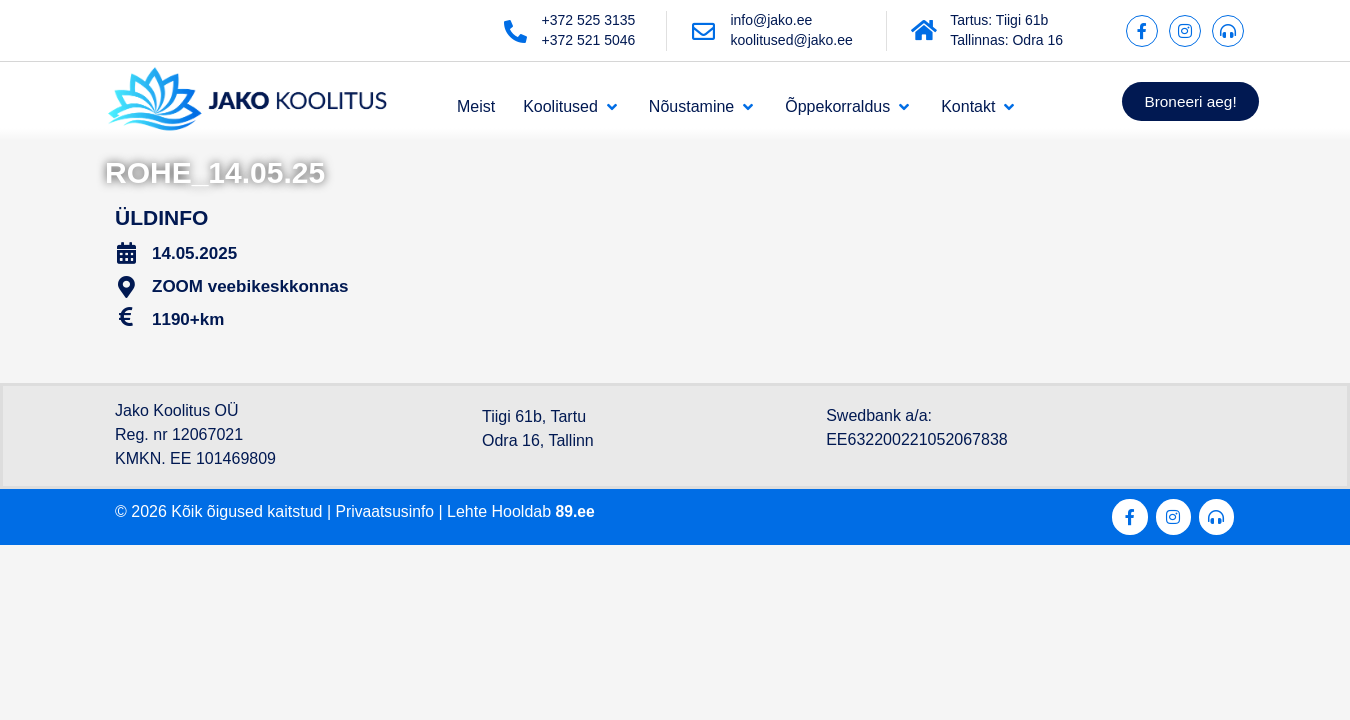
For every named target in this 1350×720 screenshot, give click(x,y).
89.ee (578, 511)
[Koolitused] (572, 107)
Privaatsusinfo (386, 511)
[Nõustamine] (703, 107)
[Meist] (476, 107)
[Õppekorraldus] (849, 107)
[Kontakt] (979, 107)
